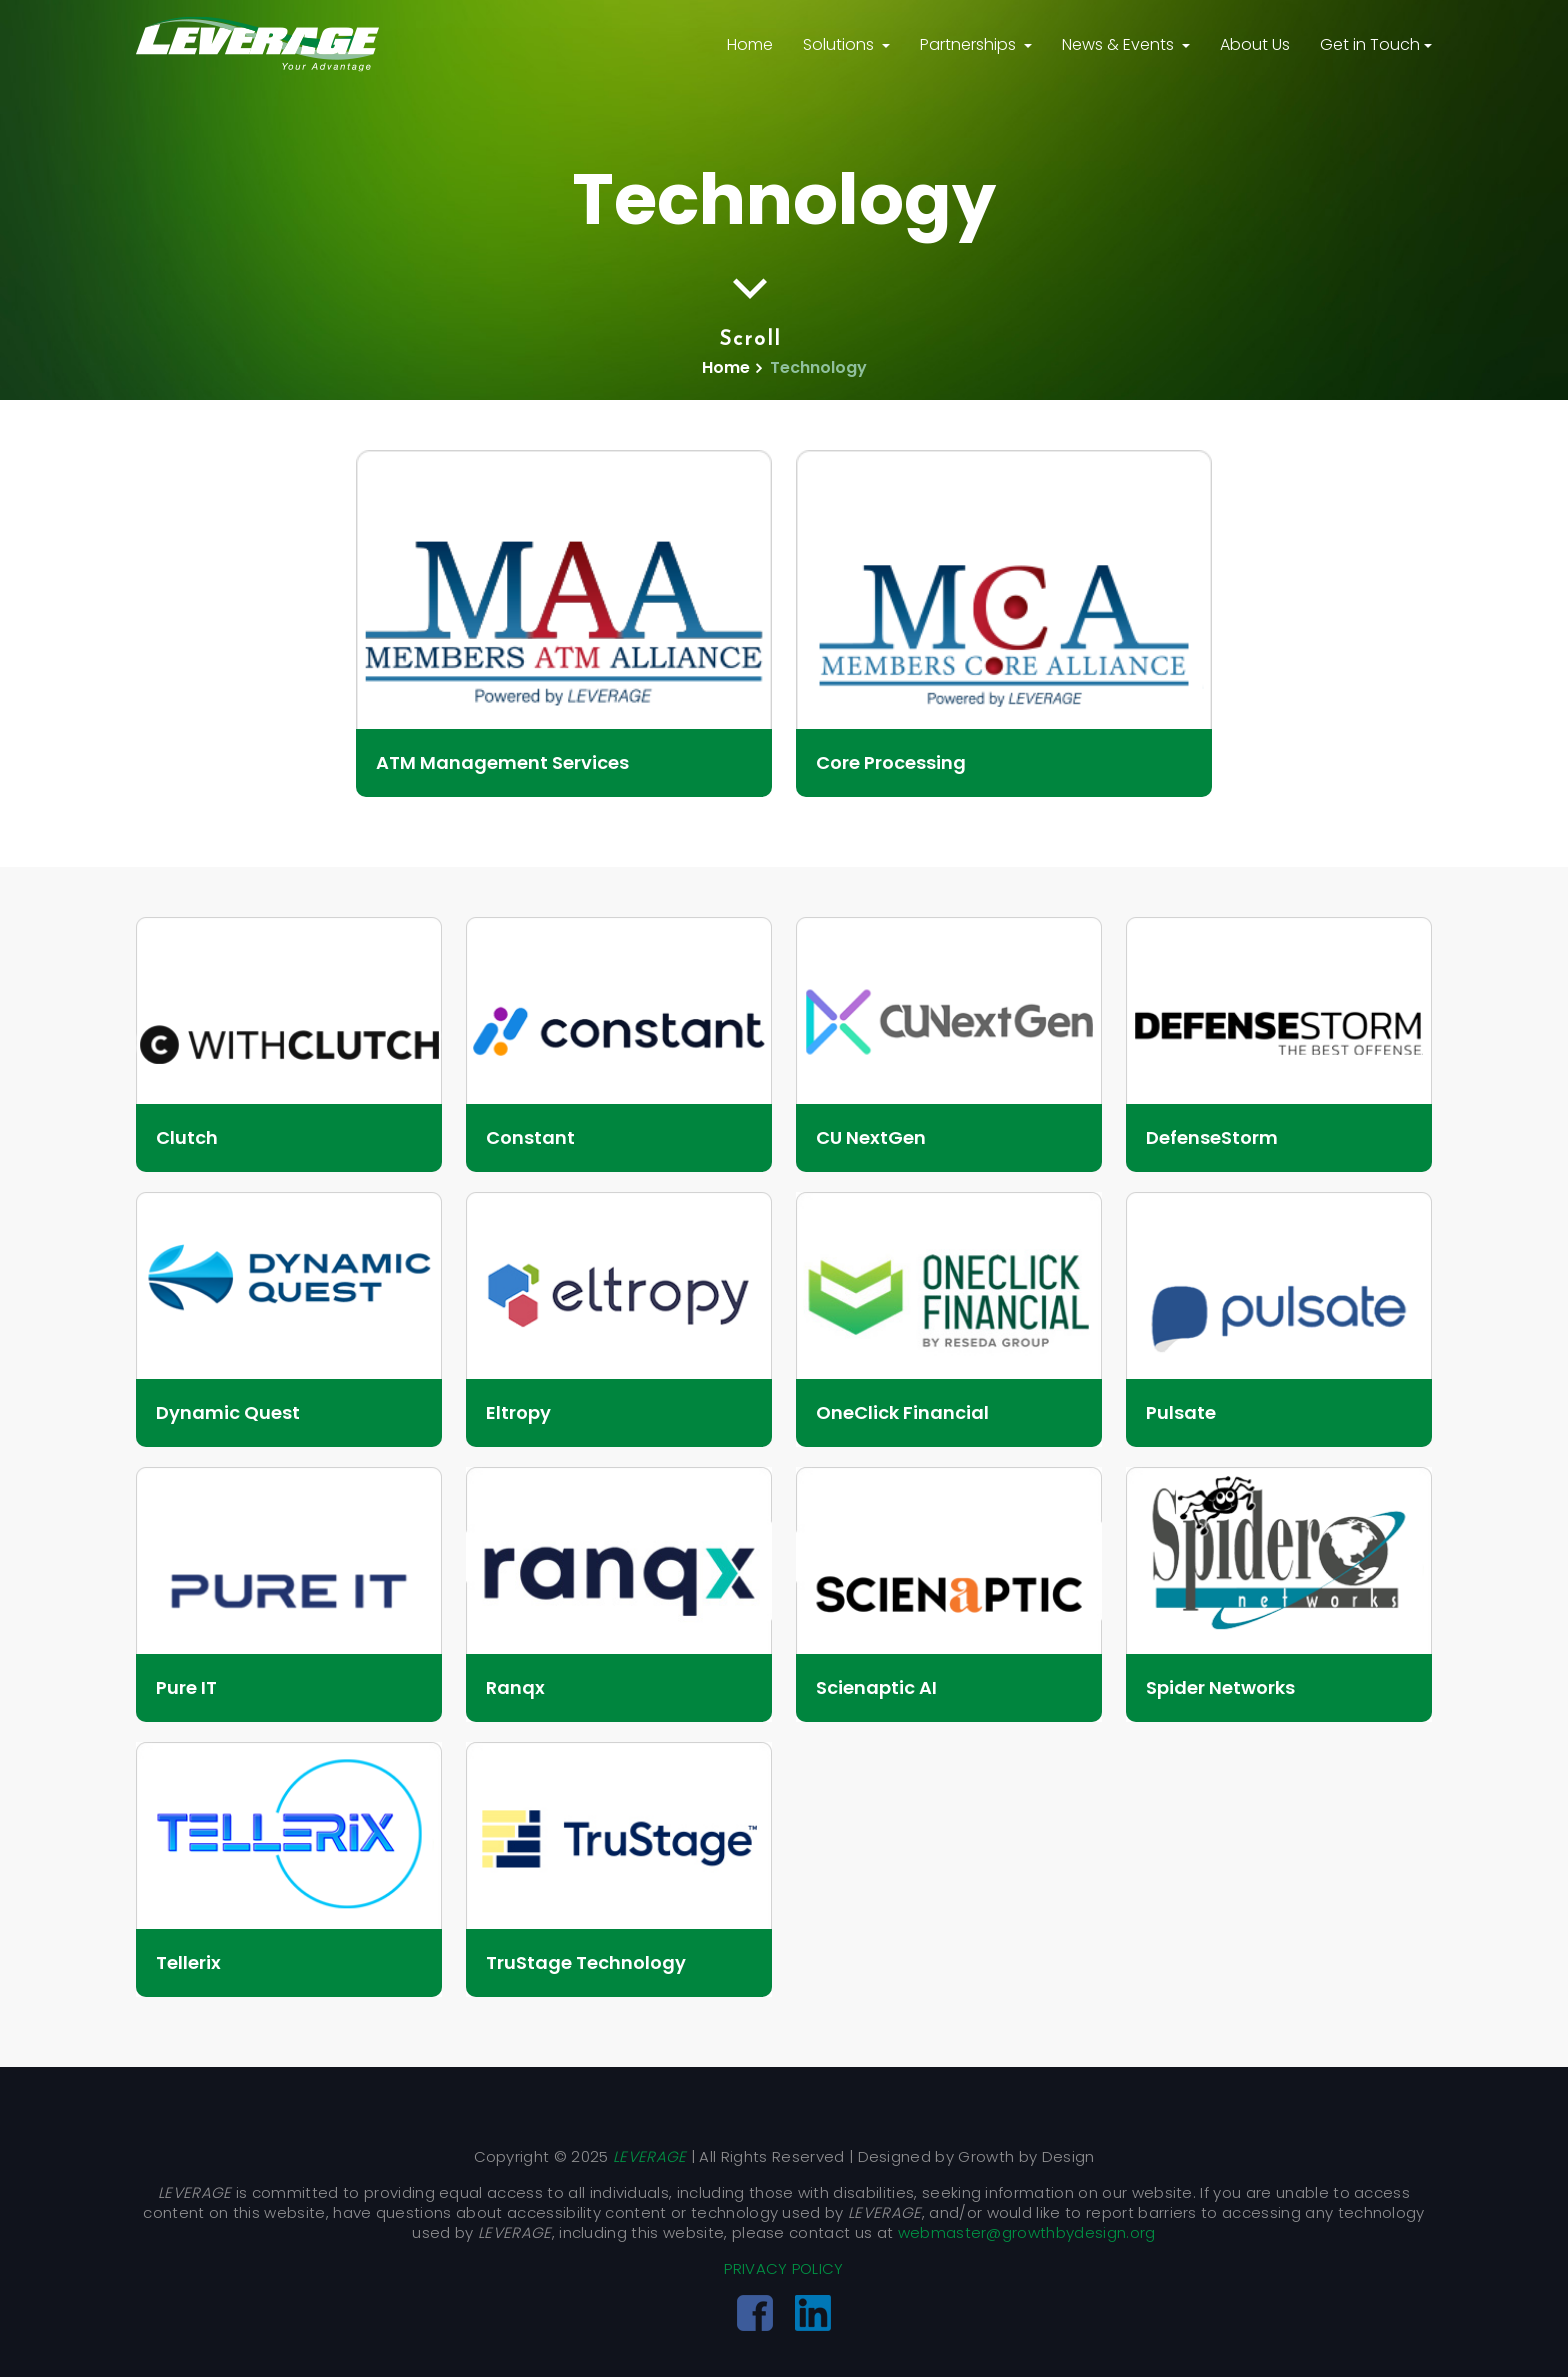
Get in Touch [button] (1370, 44)
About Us (1255, 44)
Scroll (750, 310)
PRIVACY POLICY (783, 2268)
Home (750, 44)
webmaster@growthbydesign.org (1027, 2232)
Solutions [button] (840, 44)
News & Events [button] (1120, 44)
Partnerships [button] (970, 44)
